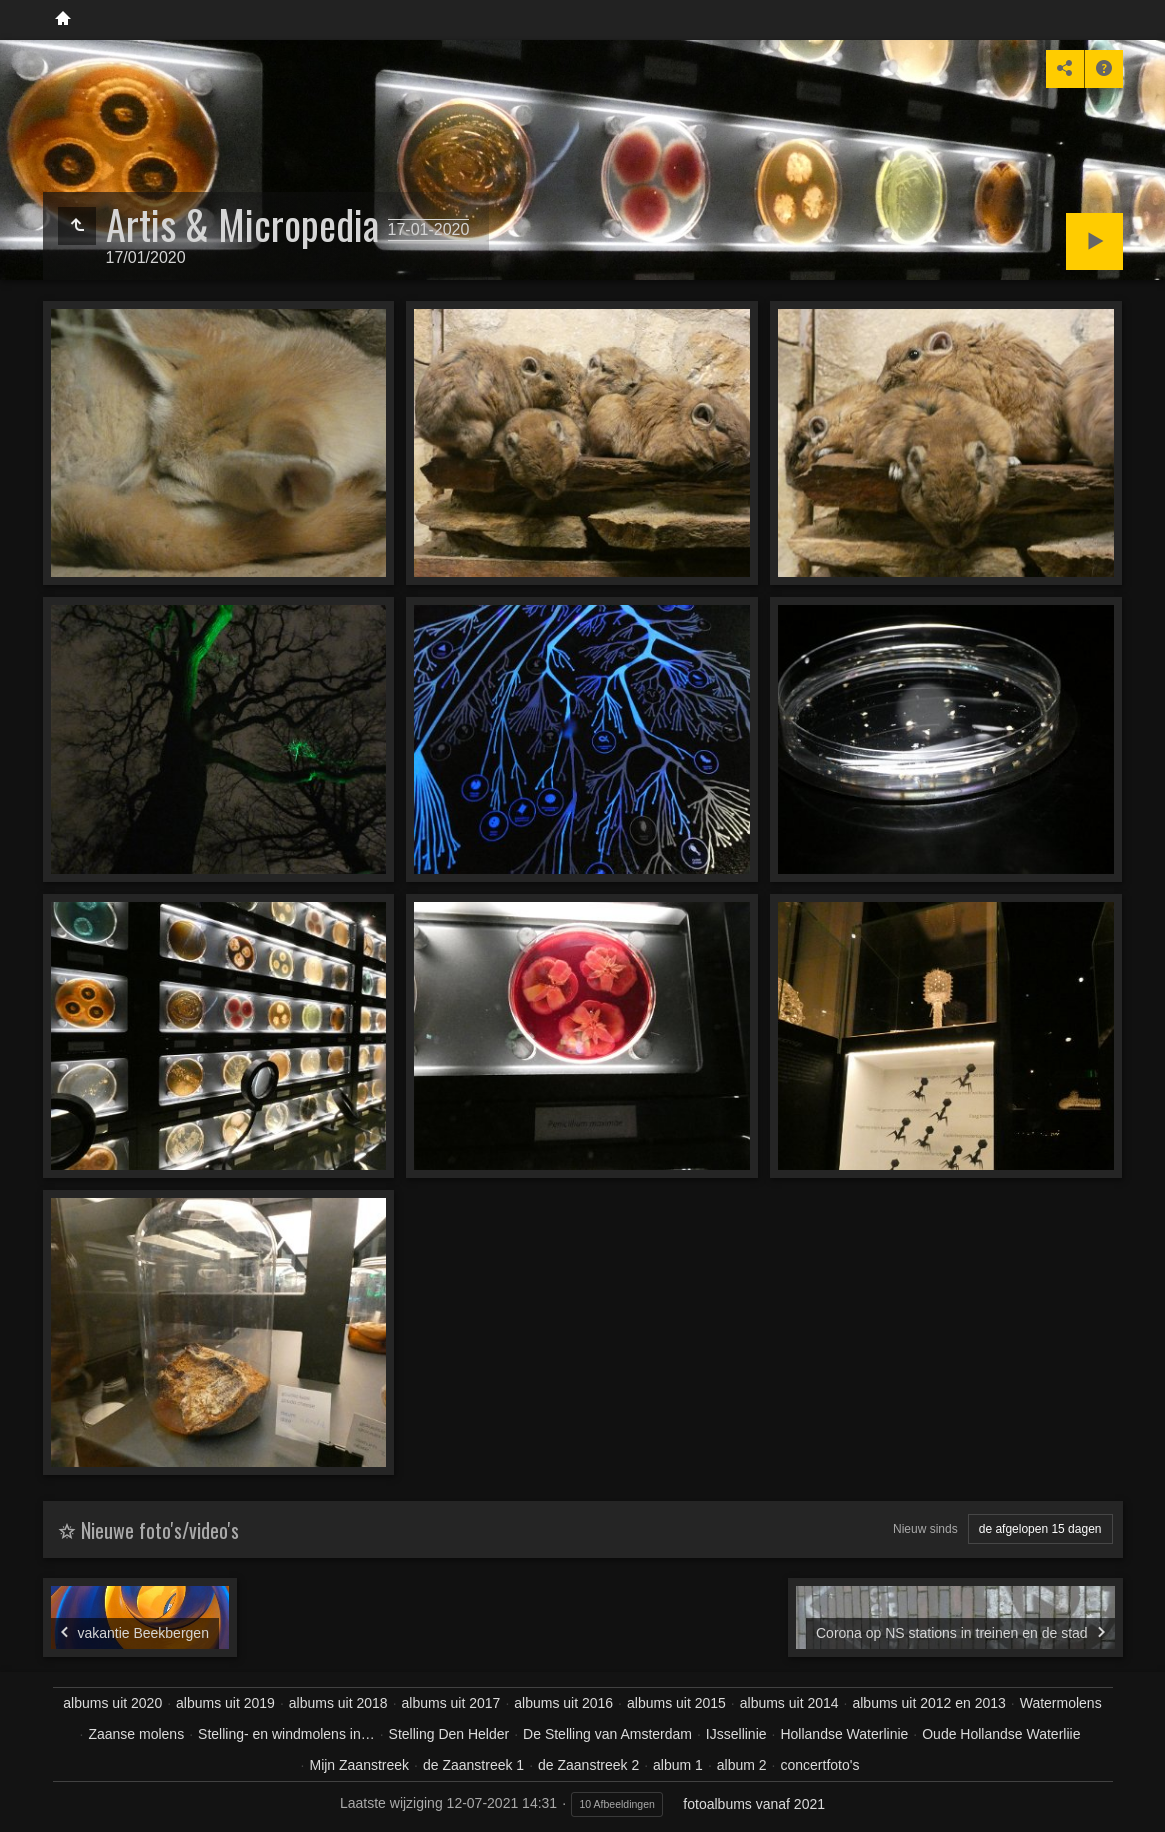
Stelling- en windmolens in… (286, 1734)
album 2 (742, 1765)
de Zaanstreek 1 (473, 1765)
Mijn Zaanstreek (359, 1765)
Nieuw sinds (925, 1529)
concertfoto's (819, 1765)
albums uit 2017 (451, 1703)
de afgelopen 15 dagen (1040, 1529)
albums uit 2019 (225, 1703)
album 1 (678, 1765)
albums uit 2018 (338, 1703)
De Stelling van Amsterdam (607, 1734)
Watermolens (1061, 1703)
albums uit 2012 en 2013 (928, 1703)
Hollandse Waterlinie (844, 1734)
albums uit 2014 (789, 1703)
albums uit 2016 (563, 1703)
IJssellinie (736, 1734)
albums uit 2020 (112, 1703)
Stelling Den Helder (449, 1734)
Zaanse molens (136, 1734)
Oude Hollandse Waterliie (1001, 1734)
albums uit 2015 (676, 1703)
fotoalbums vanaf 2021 (754, 1804)
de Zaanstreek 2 (588, 1765)
